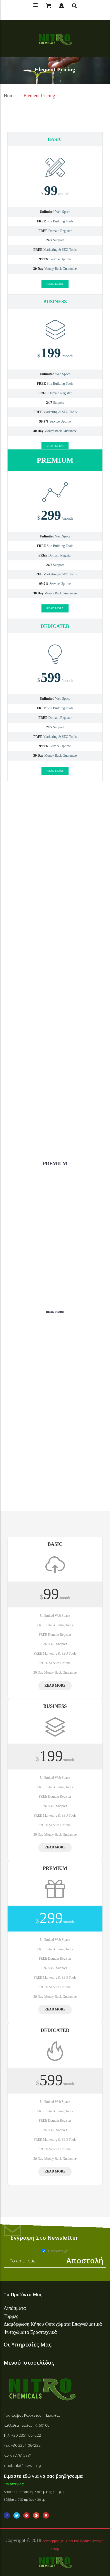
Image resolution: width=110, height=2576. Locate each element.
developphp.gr (52, 2541)
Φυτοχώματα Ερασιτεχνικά (30, 2332)
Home (10, 95)
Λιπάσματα (15, 2308)
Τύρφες (11, 2316)
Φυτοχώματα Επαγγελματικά (73, 2324)
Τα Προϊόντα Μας (23, 2294)
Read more (54, 283)
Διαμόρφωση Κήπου (24, 2324)
